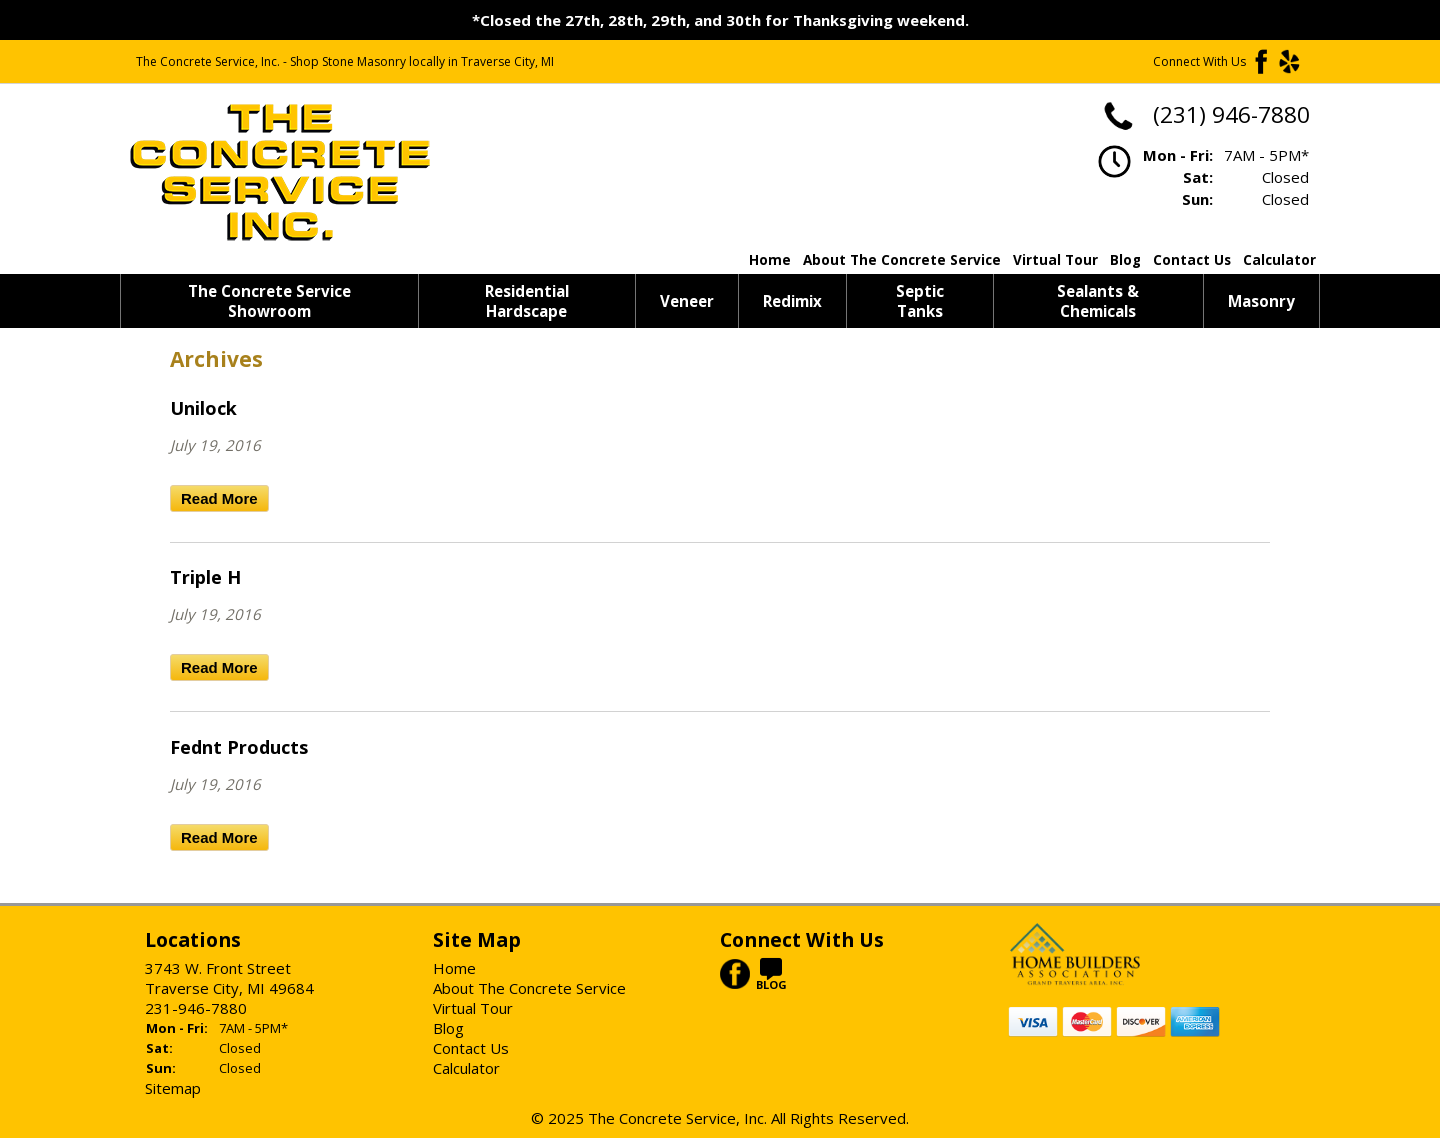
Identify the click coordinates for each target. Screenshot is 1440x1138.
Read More (219, 498)
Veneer (687, 301)
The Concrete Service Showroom (269, 301)
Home (770, 260)
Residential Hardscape (527, 301)
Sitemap (173, 1088)
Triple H (205, 577)
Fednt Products (239, 747)
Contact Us (1192, 260)
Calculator (1279, 260)
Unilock (203, 408)
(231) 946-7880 (1205, 114)
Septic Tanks (920, 301)
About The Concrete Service (902, 260)
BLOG (771, 978)
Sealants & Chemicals (1098, 301)
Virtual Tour (1055, 260)
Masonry (1261, 301)
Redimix (792, 301)
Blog (1125, 260)
